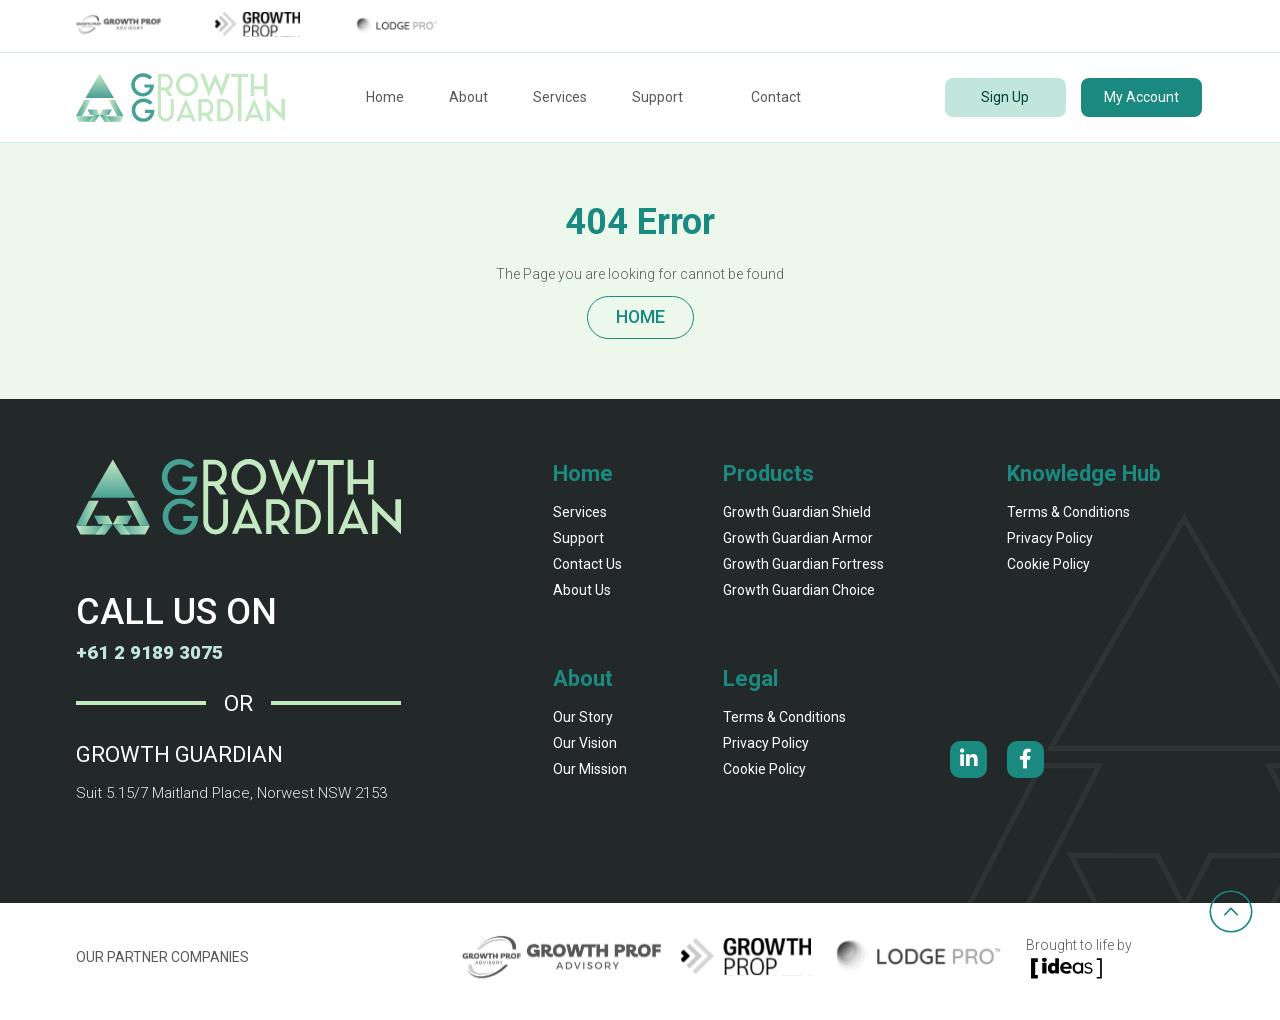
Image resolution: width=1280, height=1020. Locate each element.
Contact (776, 97)
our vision (585, 751)
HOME (640, 321)
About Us (582, 598)
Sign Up (1005, 97)
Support (657, 97)
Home (385, 97)
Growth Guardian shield (797, 520)
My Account (1141, 97)
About (468, 97)
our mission (590, 777)
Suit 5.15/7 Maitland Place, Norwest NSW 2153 (222, 801)
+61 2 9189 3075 (161, 659)
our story (583, 725)
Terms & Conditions (1068, 520)
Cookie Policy (1048, 572)
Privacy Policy (1050, 546)
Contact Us (587, 572)
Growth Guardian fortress (803, 572)
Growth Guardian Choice (799, 598)
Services (560, 97)
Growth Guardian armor (798, 546)
